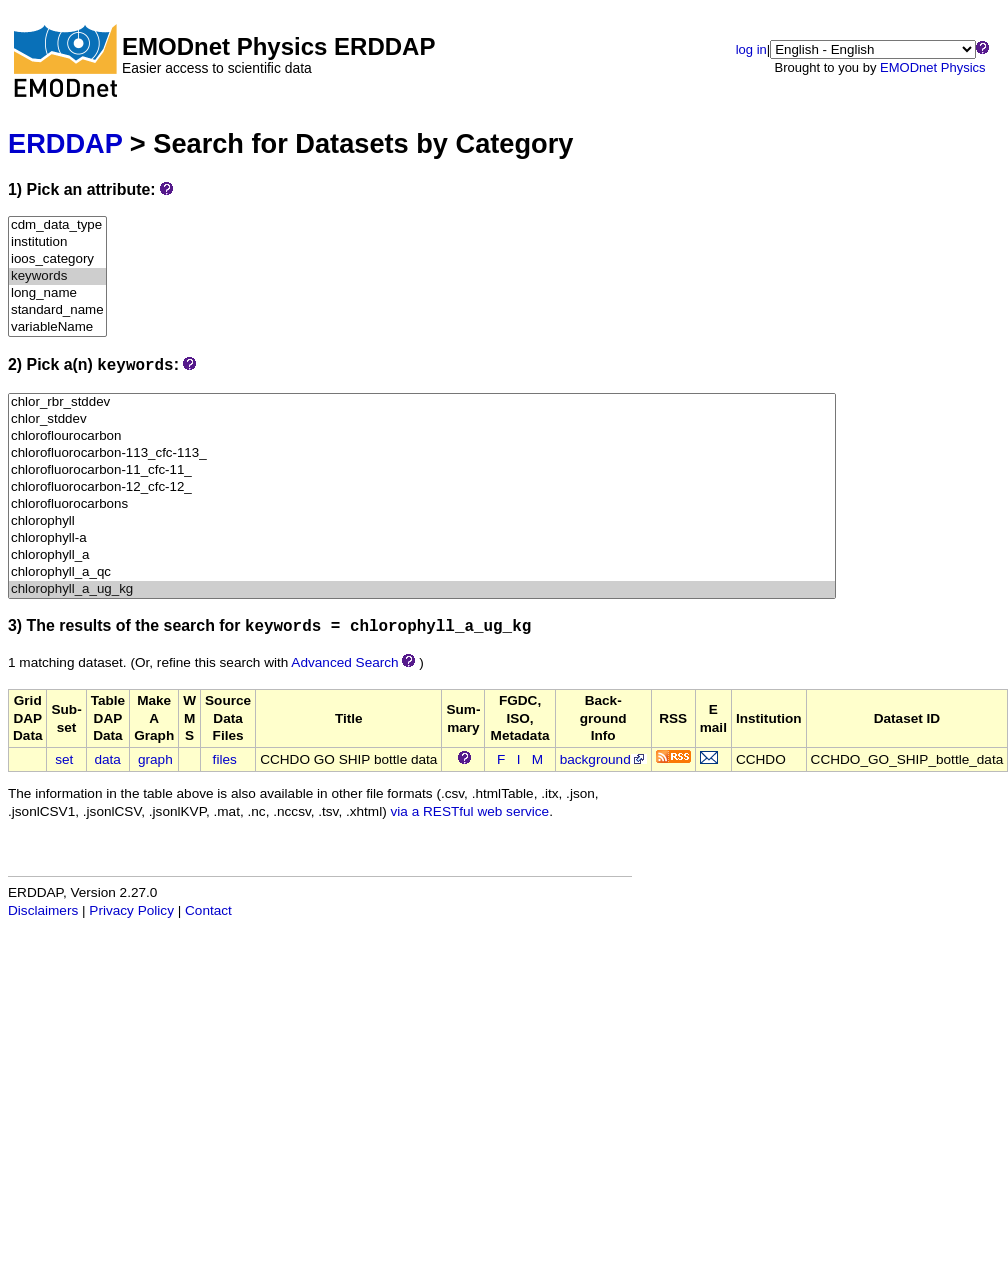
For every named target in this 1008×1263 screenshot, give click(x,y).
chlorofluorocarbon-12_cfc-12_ (422, 487)
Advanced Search (344, 662)
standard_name (57, 310)
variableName (57, 327)
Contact (208, 910)
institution (57, 242)
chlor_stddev (422, 419)
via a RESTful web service (470, 811)
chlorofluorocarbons (422, 504)
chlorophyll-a (422, 538)
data (107, 759)
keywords (57, 276)
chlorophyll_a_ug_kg (422, 589)
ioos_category (57, 259)
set (64, 759)
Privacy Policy (131, 910)
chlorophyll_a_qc (422, 572)
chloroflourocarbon (422, 436)
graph (155, 759)
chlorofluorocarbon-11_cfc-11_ (422, 470)
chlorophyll (422, 521)
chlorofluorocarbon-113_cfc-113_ (422, 453)
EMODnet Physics (932, 67)
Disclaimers (43, 910)
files (225, 759)
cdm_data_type (57, 225)
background (603, 759)
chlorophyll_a (422, 555)
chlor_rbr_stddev (422, 402)
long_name (57, 293)
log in (751, 49)
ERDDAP (65, 143)
